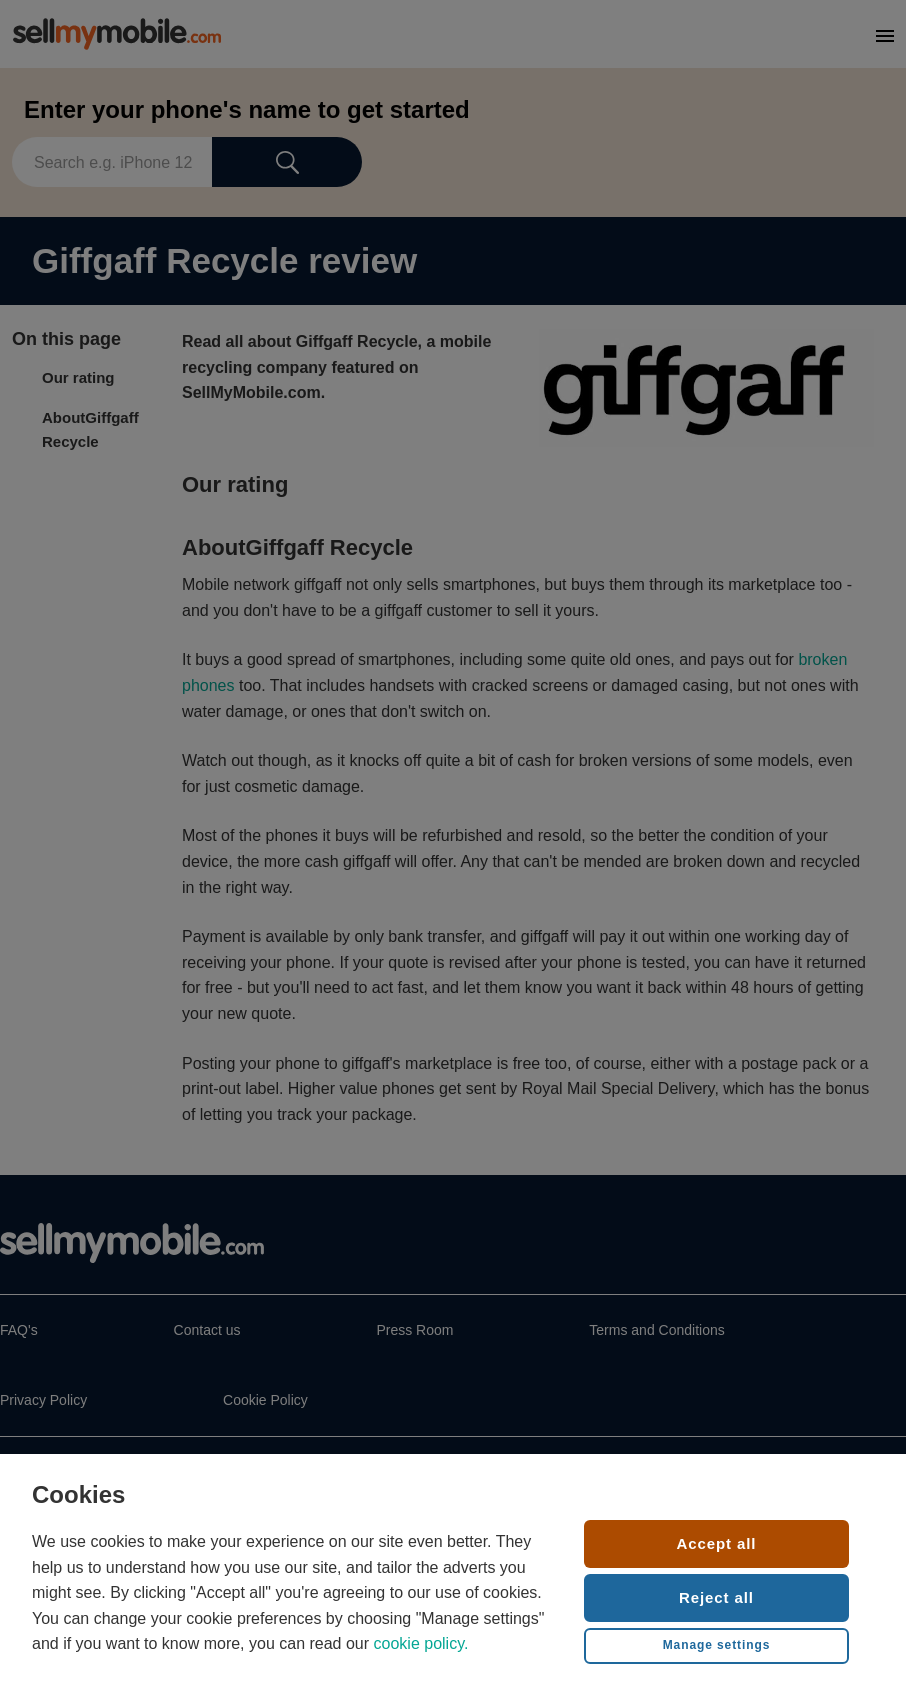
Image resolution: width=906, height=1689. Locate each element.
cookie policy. (421, 1643)
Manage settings (717, 1645)
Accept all (717, 1543)
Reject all (716, 1597)
